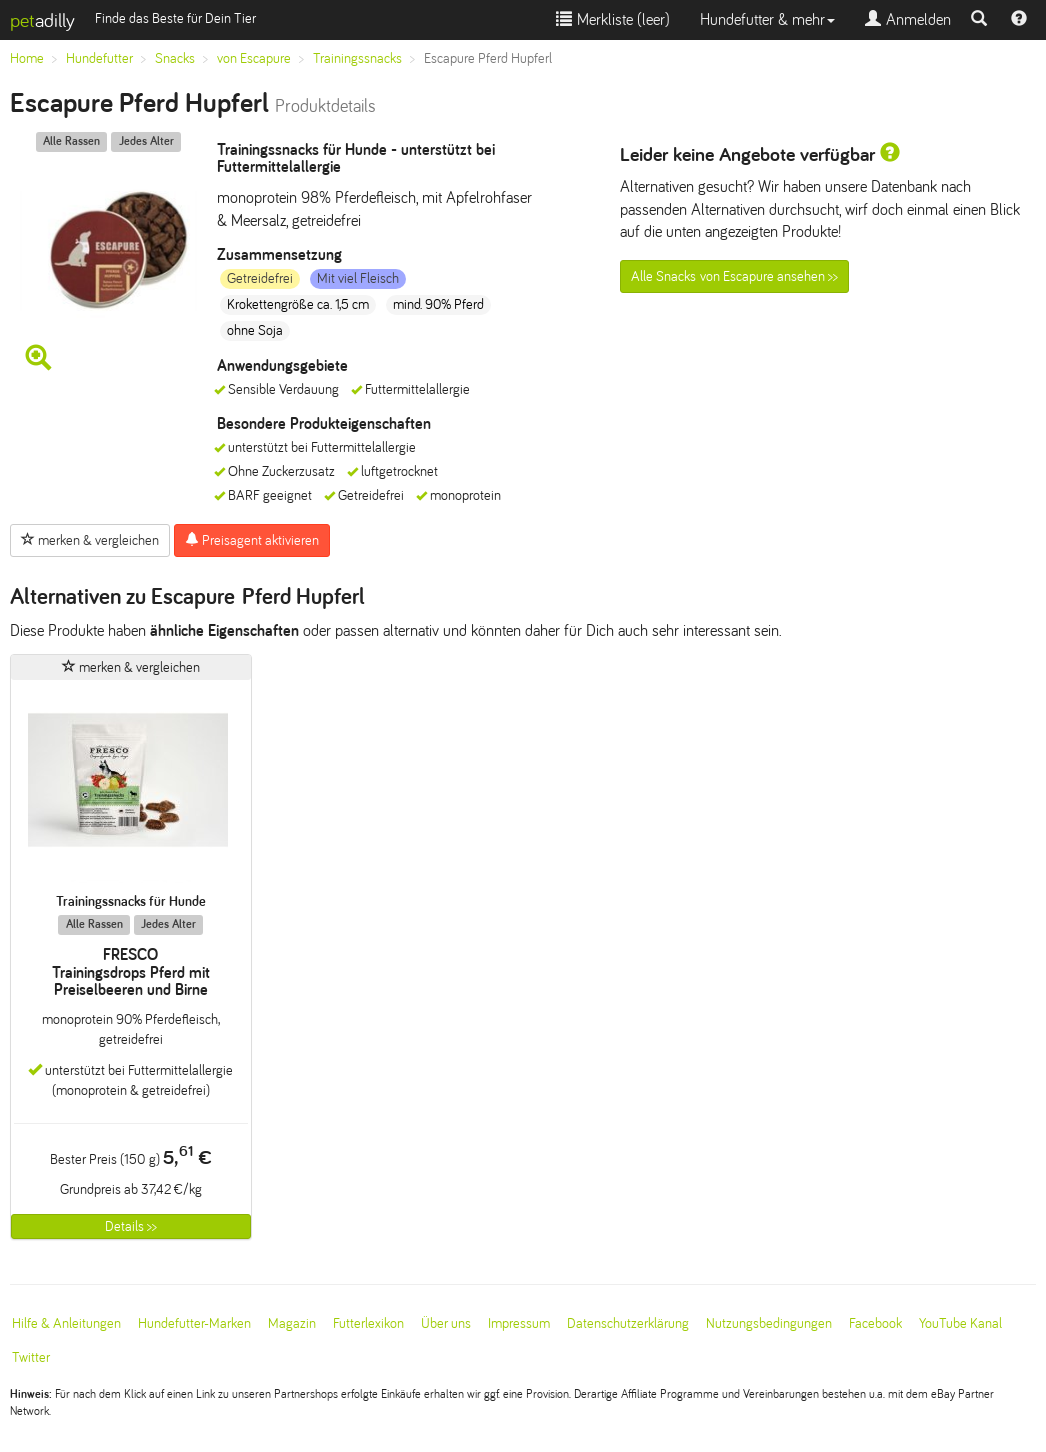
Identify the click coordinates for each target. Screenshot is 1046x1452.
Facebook (875, 1323)
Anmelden (908, 19)
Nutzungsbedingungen (769, 1323)
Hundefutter (99, 58)
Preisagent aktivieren (252, 540)
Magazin (292, 1323)
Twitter (31, 1357)
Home (27, 58)
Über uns (446, 1323)
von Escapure (254, 58)
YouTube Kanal (960, 1323)
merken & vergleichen (90, 540)
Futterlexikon (368, 1323)
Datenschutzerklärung (628, 1323)
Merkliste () (613, 19)
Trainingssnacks (357, 58)
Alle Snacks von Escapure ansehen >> (734, 276)
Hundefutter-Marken (194, 1323)
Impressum (519, 1323)
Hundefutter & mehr (767, 19)
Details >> (131, 1226)
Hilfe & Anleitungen (66, 1323)
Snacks (175, 58)
